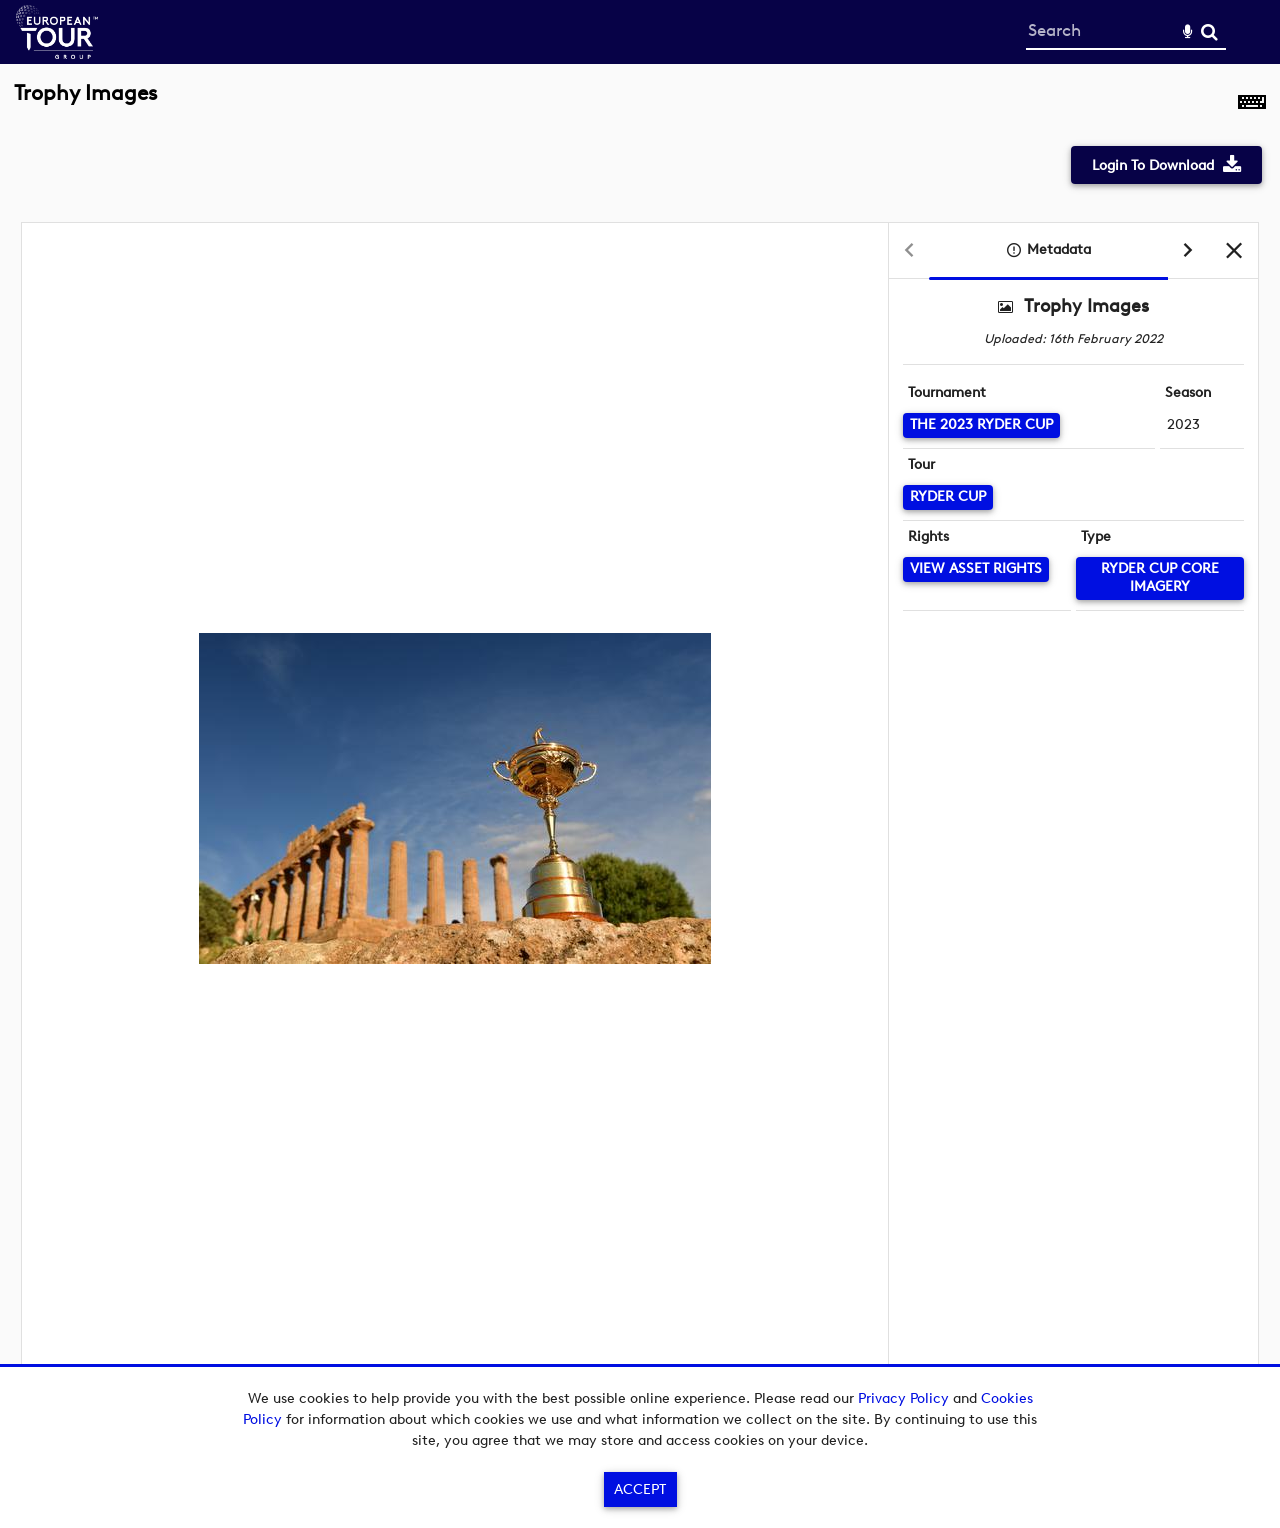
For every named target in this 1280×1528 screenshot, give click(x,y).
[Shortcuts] (1252, 104)
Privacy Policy (903, 1398)
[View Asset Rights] (976, 569)
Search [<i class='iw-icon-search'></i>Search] (1209, 31)
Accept (640, 1489)
